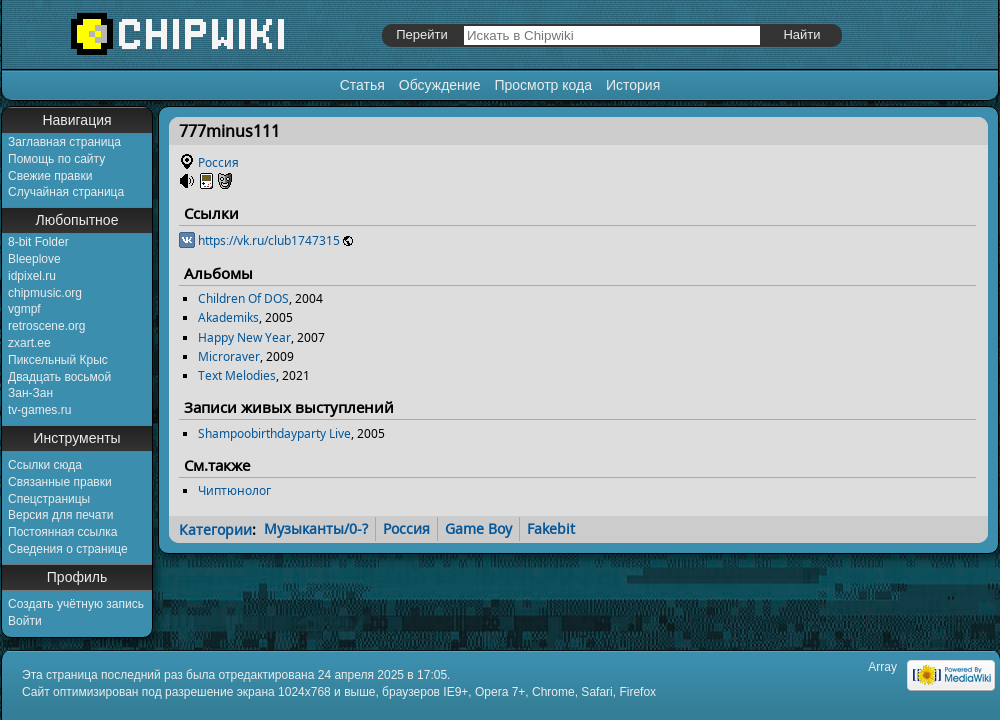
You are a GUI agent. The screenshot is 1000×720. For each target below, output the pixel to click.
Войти (25, 621)
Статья (362, 85)
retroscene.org (46, 326)
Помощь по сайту (56, 159)
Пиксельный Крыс (58, 360)
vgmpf (24, 309)
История (633, 85)
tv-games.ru (39, 410)
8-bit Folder (38, 242)
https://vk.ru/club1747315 (269, 240)
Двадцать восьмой (59, 377)
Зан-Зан (30, 393)
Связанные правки (60, 482)
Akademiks (228, 317)
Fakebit (551, 528)
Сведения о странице (68, 549)
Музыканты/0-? (316, 528)
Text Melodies (237, 375)
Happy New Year (244, 337)
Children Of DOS (243, 298)
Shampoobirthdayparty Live (274, 433)
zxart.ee (29, 343)
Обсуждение (440, 85)
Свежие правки (50, 176)
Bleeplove (34, 259)
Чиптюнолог (234, 490)
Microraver (229, 356)
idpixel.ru (32, 276)
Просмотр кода (543, 85)
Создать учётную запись (76, 604)
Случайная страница (66, 192)
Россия (218, 162)
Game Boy (478, 528)
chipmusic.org (45, 293)
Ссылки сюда (45, 465)
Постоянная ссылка (62, 532)
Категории (215, 528)
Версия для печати (60, 515)
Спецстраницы (49, 499)
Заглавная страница (64, 142)
